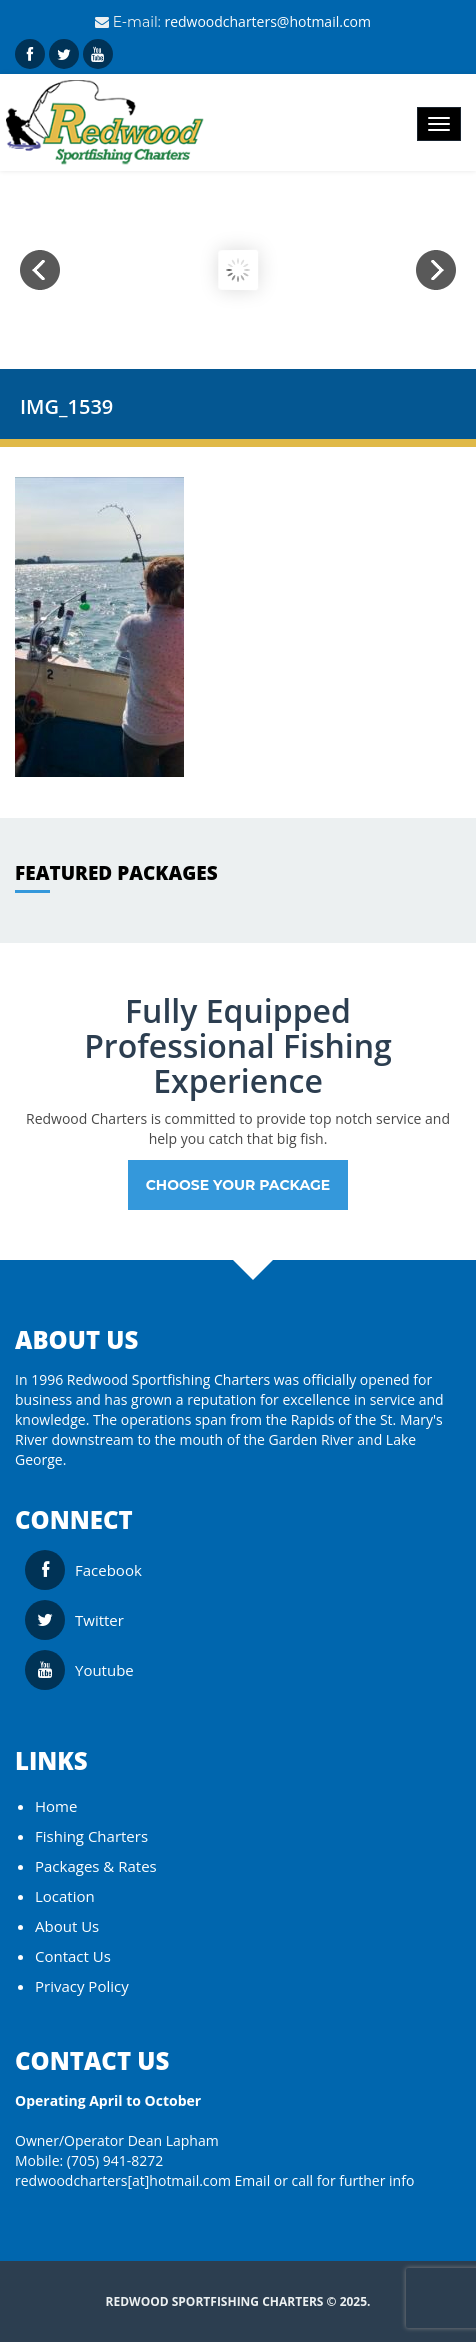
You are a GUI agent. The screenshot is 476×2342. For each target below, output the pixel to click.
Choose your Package (238, 1185)
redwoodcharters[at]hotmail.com (123, 2180)
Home (56, 1806)
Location (65, 1896)
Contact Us (73, 1956)
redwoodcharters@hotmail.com (267, 21)
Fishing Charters (91, 1836)
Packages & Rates (96, 1866)
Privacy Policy (82, 1986)
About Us (67, 1926)
